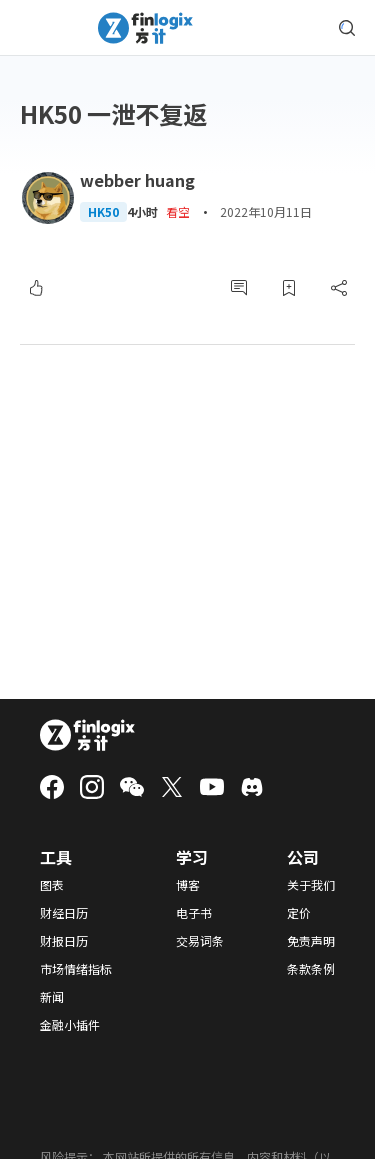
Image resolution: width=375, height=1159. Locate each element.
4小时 (142, 212)
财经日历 (64, 913)
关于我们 (311, 885)
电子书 (194, 913)
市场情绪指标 (76, 969)
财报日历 (64, 941)
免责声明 (311, 941)
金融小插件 (70, 1025)
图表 (52, 885)
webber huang (137, 180)
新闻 (52, 997)
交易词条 (200, 941)
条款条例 (311, 969)
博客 (188, 885)
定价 (299, 913)
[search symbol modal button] (347, 28)
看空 (178, 211)
